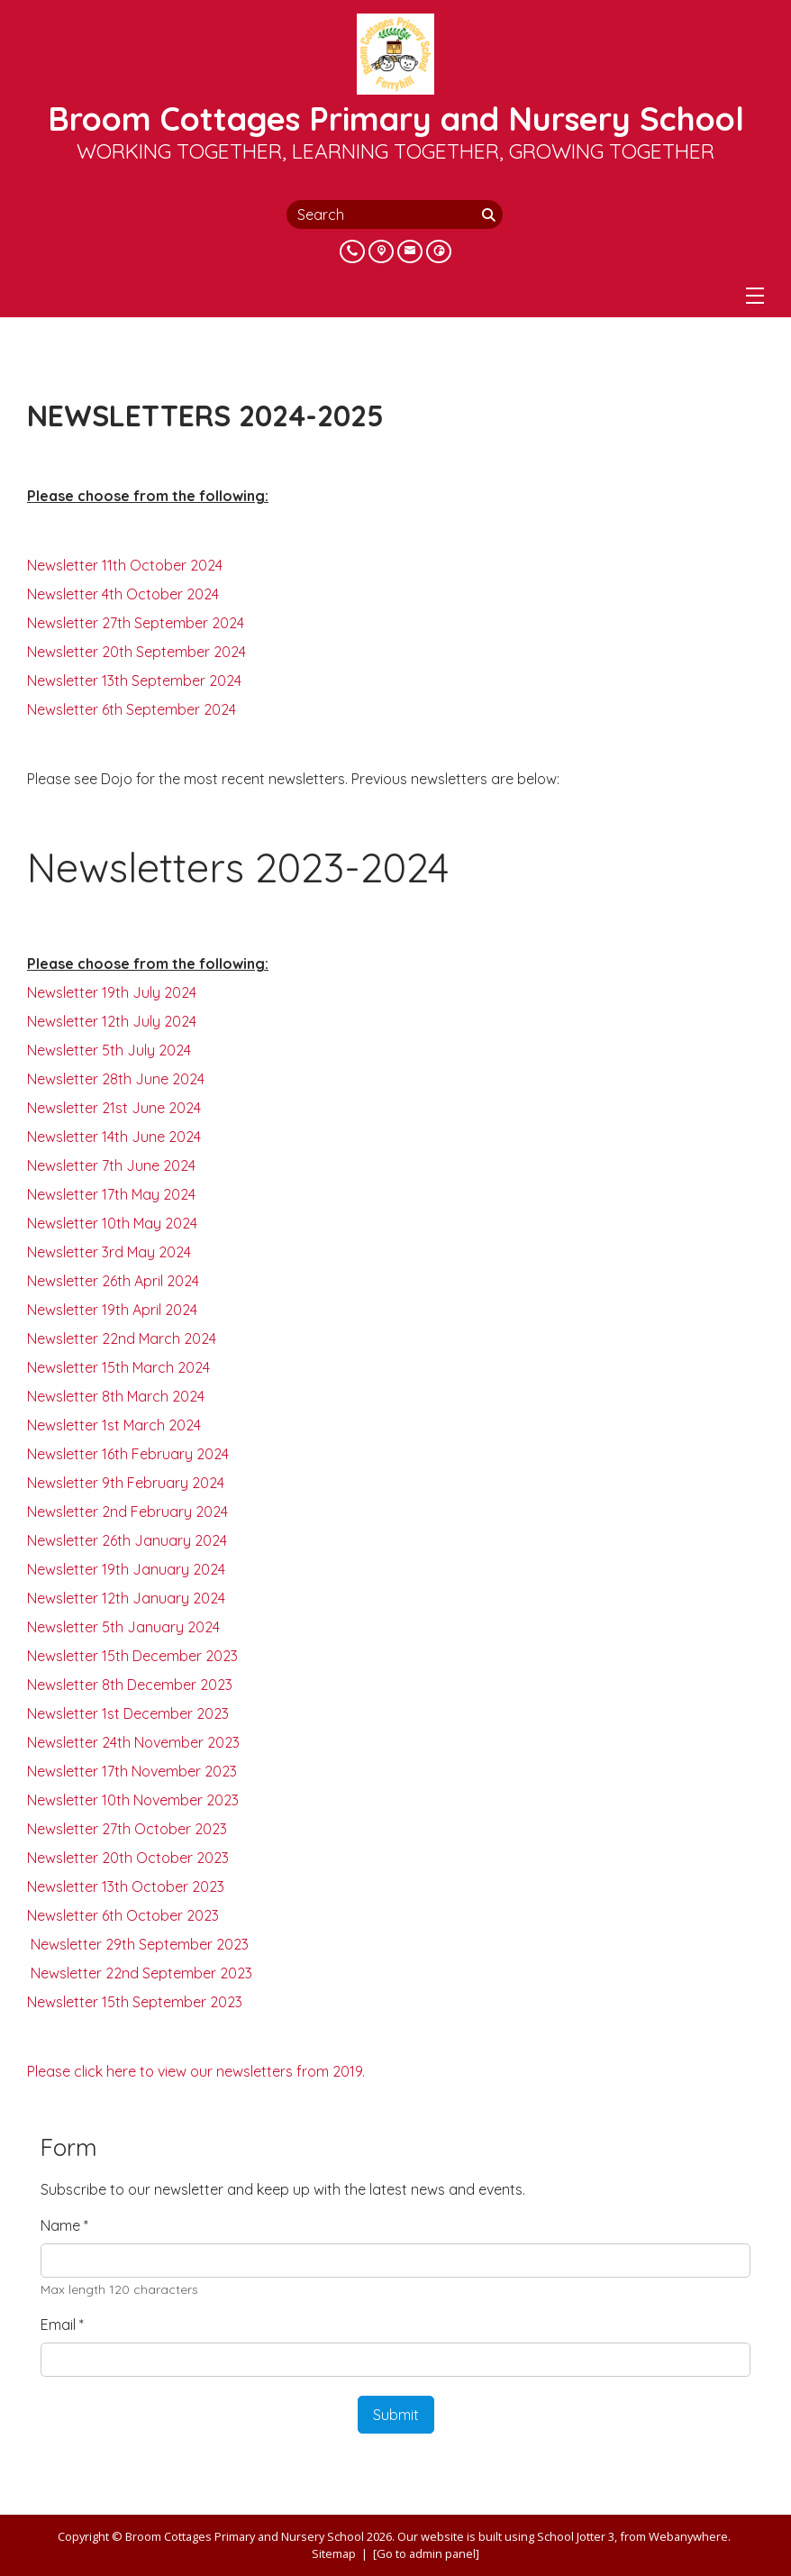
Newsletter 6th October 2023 (123, 1915)
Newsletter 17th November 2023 (132, 1771)
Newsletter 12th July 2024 (111, 1021)
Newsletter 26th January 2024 (127, 1540)
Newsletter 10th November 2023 (133, 1800)
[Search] (490, 214)
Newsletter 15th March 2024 (118, 1367)
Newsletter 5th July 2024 (109, 1050)
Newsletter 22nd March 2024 (121, 1338)
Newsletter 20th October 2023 (128, 1858)
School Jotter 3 (575, 2536)
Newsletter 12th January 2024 (126, 1598)
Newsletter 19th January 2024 (126, 1569)
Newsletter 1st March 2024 (114, 1425)
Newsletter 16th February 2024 (128, 1454)
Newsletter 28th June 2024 (116, 1079)
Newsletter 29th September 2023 (138, 1944)
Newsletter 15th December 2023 (132, 1656)
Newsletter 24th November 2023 (133, 1742)
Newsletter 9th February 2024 (125, 1483)
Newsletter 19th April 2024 (112, 1310)
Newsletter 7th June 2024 (111, 1165)
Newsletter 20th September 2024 (136, 652)
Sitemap (334, 2553)
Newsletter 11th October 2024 (125, 565)
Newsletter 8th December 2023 (129, 1685)
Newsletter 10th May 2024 (112, 1223)
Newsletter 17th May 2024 (111, 1194)
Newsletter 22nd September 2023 (139, 1973)
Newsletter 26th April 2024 (113, 1281)
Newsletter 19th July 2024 (111, 992)
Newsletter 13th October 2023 (125, 1886)
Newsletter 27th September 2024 (135, 623)
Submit (396, 2415)
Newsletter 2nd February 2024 (127, 1512)
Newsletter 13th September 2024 (134, 680)
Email (62, 2325)
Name (64, 2225)
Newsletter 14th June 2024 (114, 1137)
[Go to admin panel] (426, 2553)
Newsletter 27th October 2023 (127, 1829)
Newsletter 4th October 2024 (123, 594)
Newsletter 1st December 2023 (128, 1713)
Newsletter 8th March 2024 (116, 1396)
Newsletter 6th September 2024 (131, 709)
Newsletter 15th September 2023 (134, 2002)
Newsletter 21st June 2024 (114, 1108)
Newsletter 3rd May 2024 (109, 1252)
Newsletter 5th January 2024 (123, 1627)
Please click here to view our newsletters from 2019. (196, 2071)
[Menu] (754, 295)
